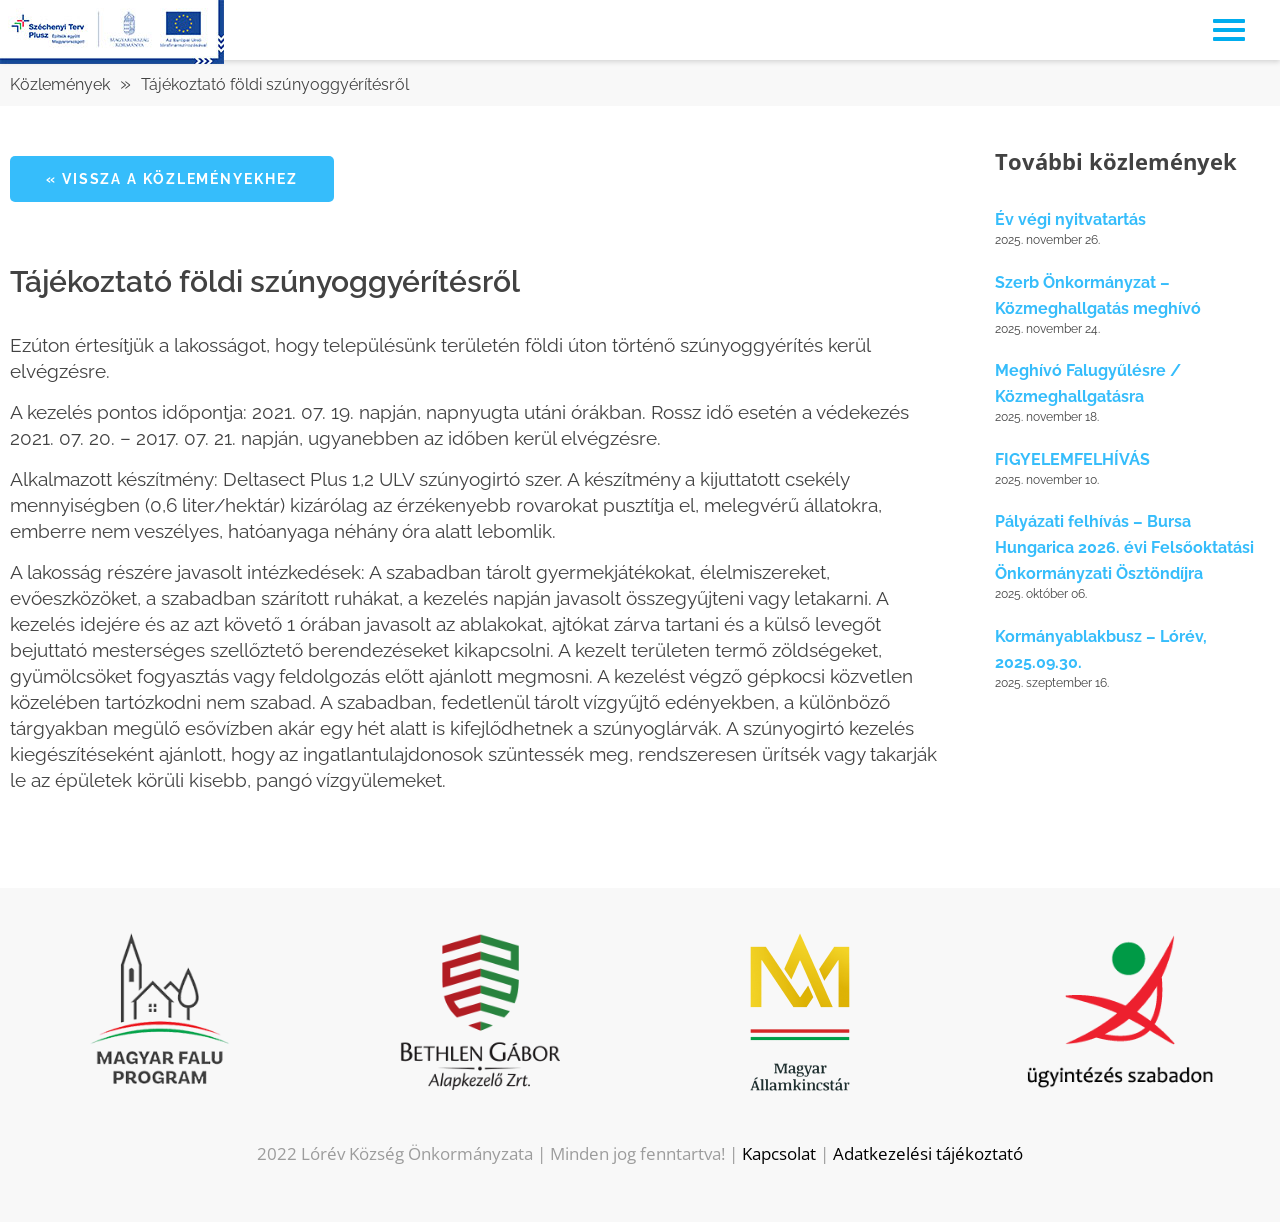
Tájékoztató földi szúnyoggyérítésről (275, 84)
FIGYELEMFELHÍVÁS (1072, 459)
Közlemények (60, 84)
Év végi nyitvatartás (1070, 219)
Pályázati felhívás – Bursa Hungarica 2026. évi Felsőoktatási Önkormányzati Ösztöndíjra (1124, 547)
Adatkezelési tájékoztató (928, 1153)
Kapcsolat (779, 1153)
